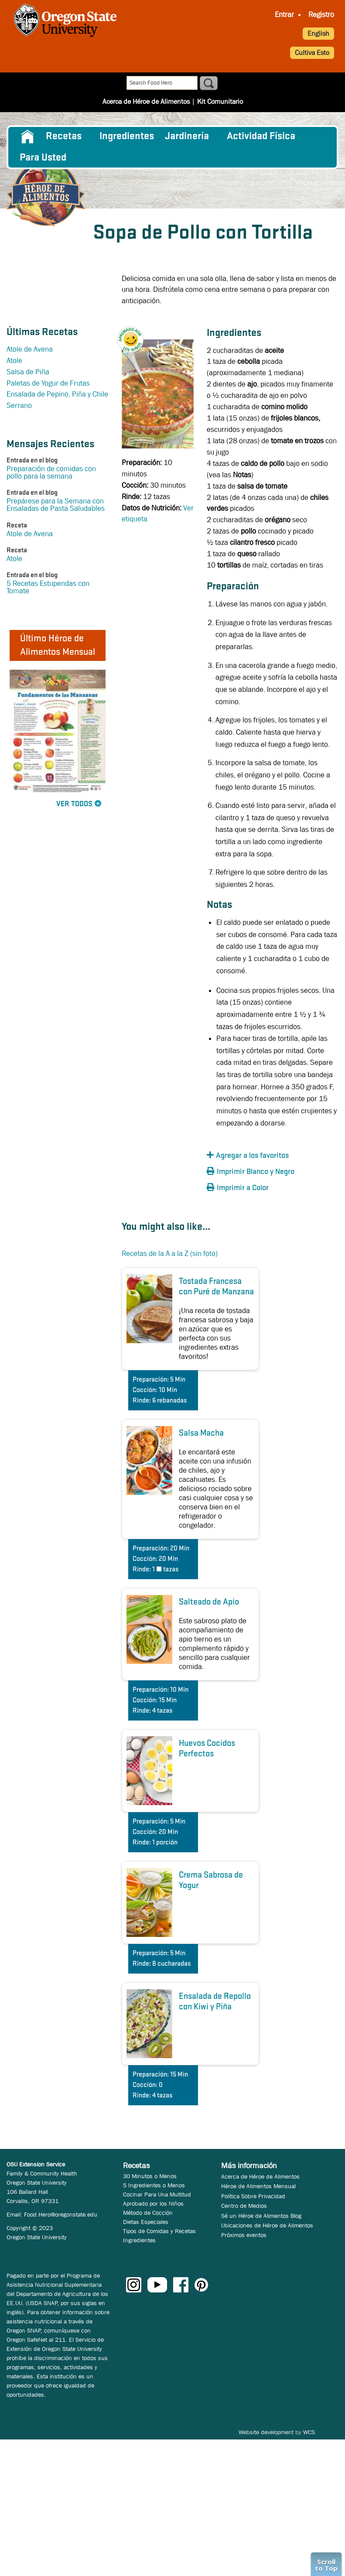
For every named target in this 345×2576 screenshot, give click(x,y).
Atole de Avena (30, 349)
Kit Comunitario (220, 101)
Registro (321, 14)
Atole (14, 360)
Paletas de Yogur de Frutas (48, 383)
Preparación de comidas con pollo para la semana (51, 472)
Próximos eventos (243, 2235)
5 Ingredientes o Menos (154, 2185)
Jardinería (187, 136)
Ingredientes (126, 136)
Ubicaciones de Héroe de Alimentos (267, 2225)
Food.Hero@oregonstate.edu (60, 2214)
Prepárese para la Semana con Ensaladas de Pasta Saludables (56, 504)
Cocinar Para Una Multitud (157, 2194)
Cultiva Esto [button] (312, 52)
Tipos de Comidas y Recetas (159, 2231)
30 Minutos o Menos (150, 2176)
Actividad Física (261, 136)
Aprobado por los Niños (153, 2203)
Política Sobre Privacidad (253, 2196)
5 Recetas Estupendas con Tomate (48, 587)
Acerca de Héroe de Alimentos (146, 101)
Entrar (284, 14)
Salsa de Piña (28, 371)
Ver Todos (74, 804)
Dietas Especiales (145, 2222)
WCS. (310, 2432)
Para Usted (43, 158)
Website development (266, 2432)
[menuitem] (284, 15)
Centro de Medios (244, 2206)
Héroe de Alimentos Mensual (258, 2186)
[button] (135, 332)
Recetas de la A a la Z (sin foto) (170, 1253)
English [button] (318, 33)
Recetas (64, 136)
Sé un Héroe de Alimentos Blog (261, 2216)
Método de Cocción (148, 2213)
